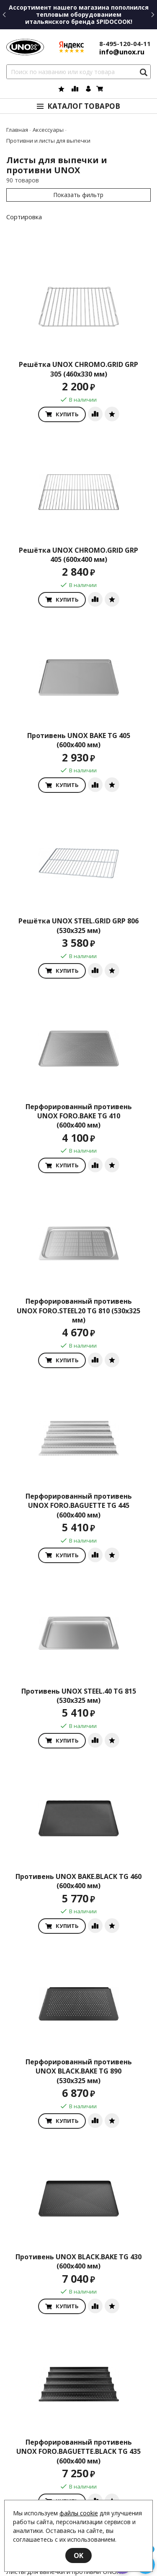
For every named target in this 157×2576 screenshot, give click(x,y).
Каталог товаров (83, 106)
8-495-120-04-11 (125, 43)
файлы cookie (78, 2513)
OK (78, 2555)
